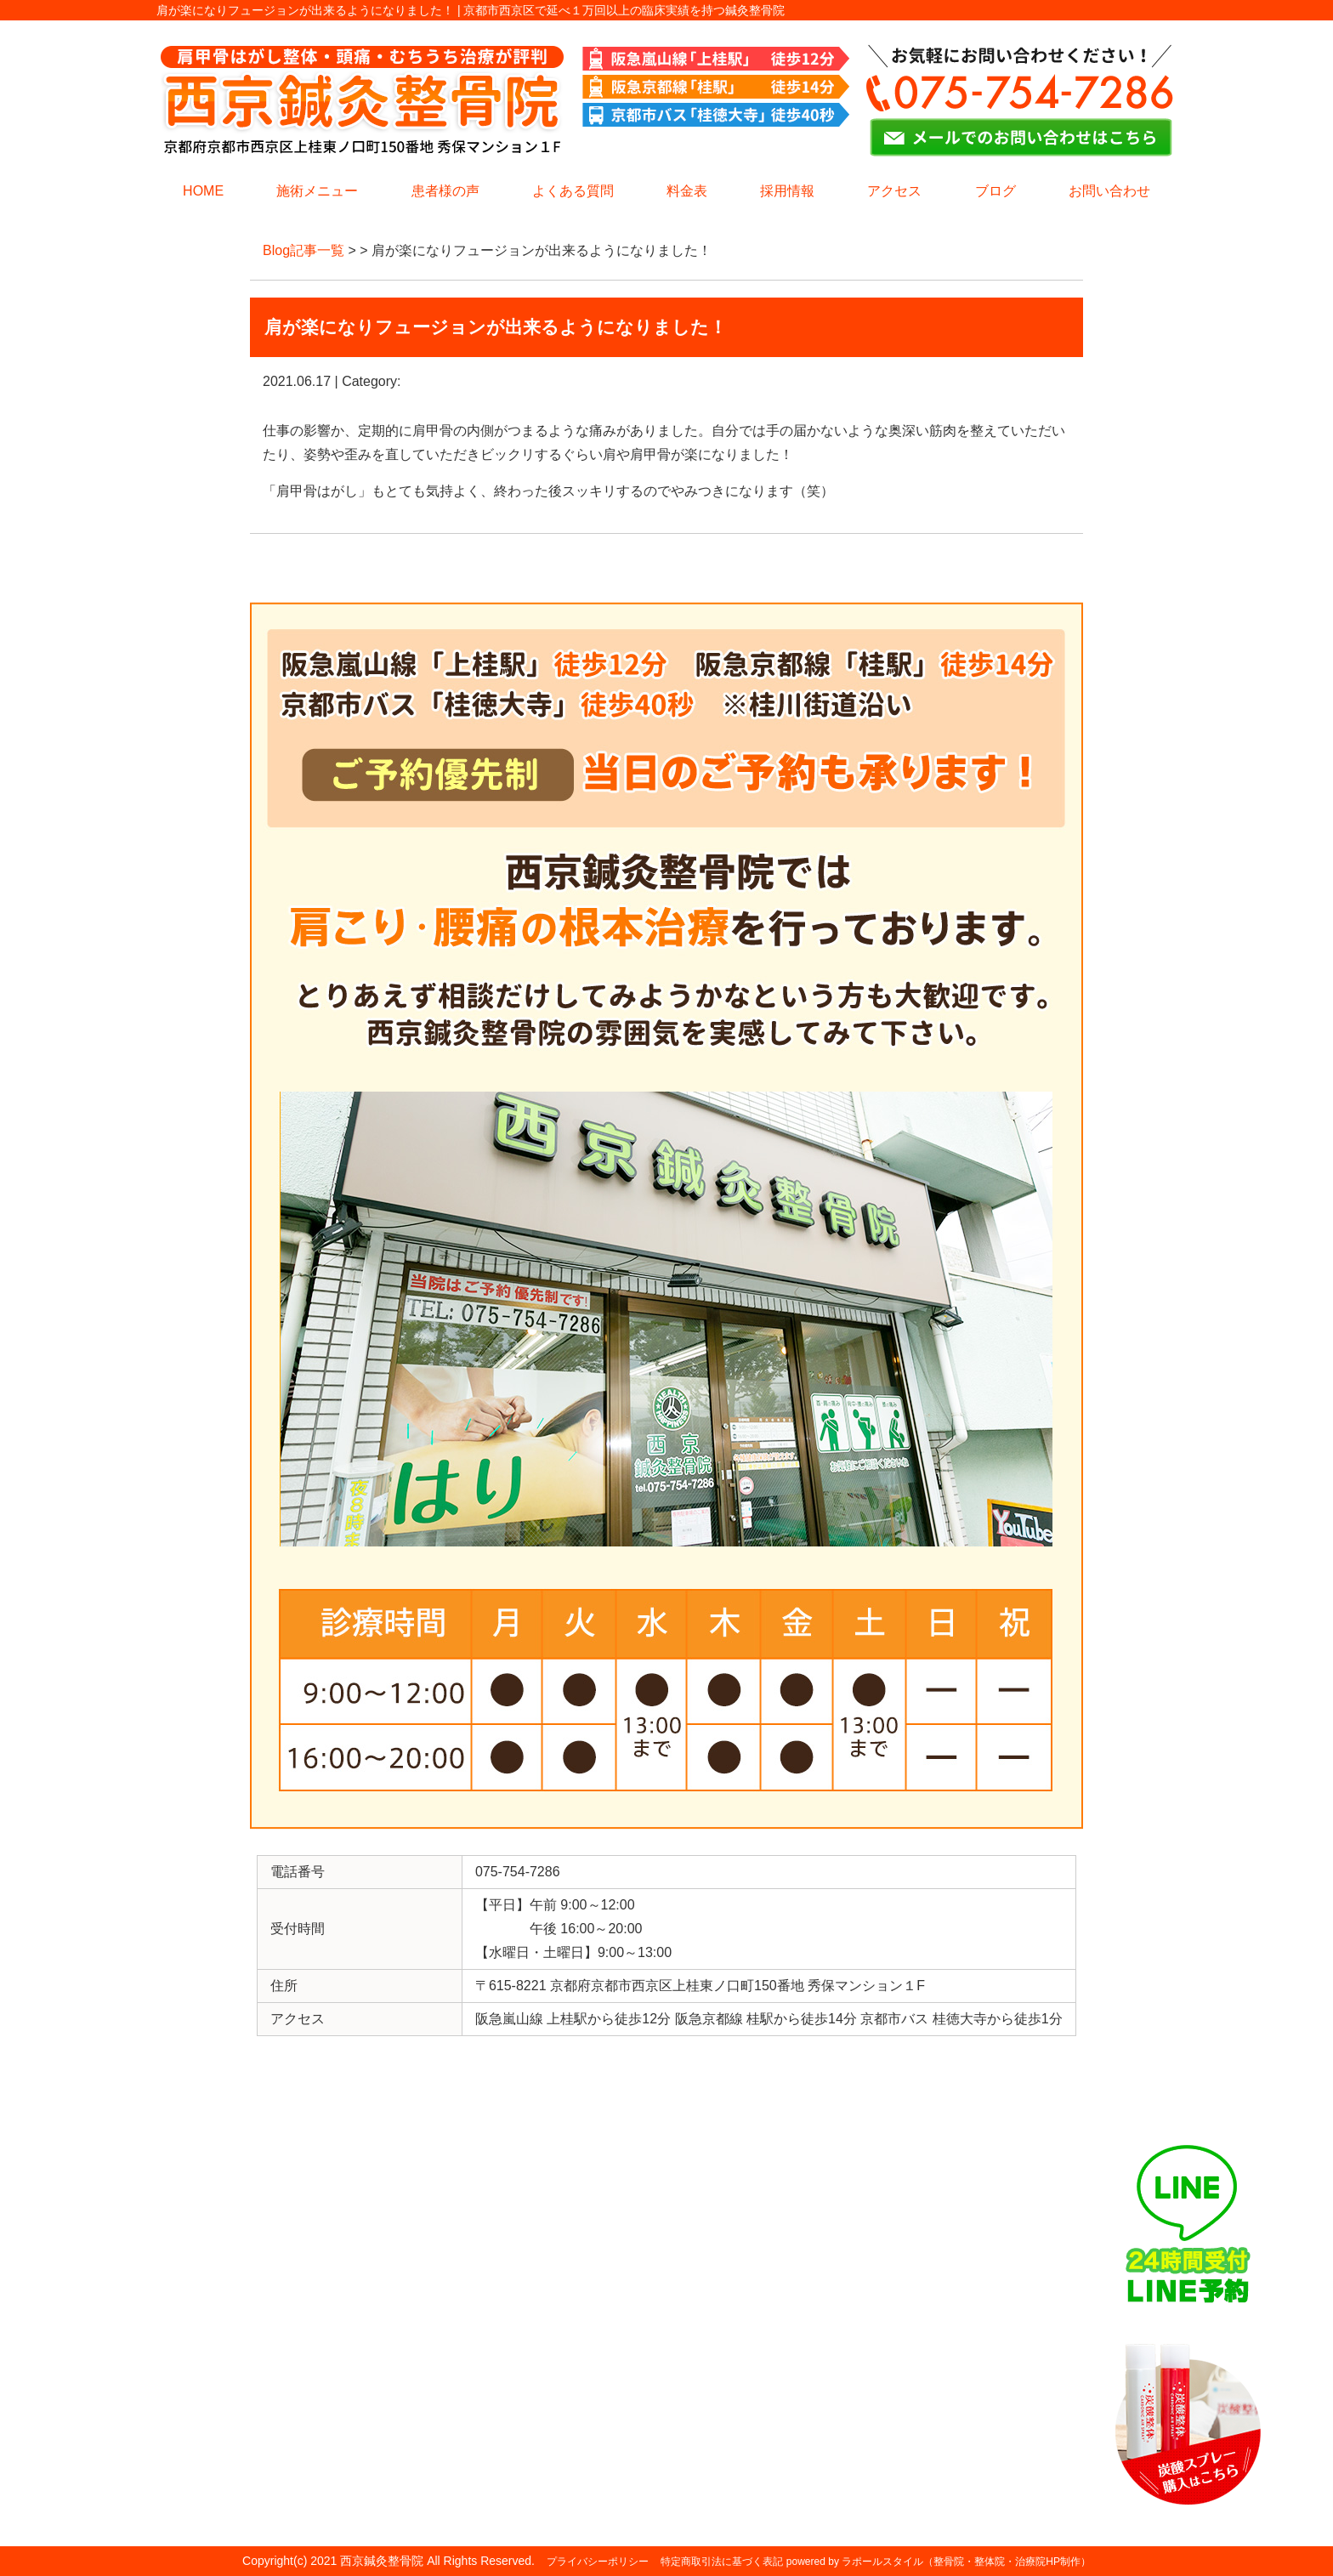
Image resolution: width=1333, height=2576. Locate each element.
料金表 (686, 191)
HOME (203, 191)
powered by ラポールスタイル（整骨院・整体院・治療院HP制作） (938, 2561)
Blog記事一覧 (303, 250)
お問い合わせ (1109, 191)
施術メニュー (317, 191)
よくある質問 (573, 191)
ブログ (995, 191)
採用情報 (787, 191)
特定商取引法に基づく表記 (722, 2561)
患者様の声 (445, 191)
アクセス (894, 191)
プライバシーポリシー (598, 2561)
